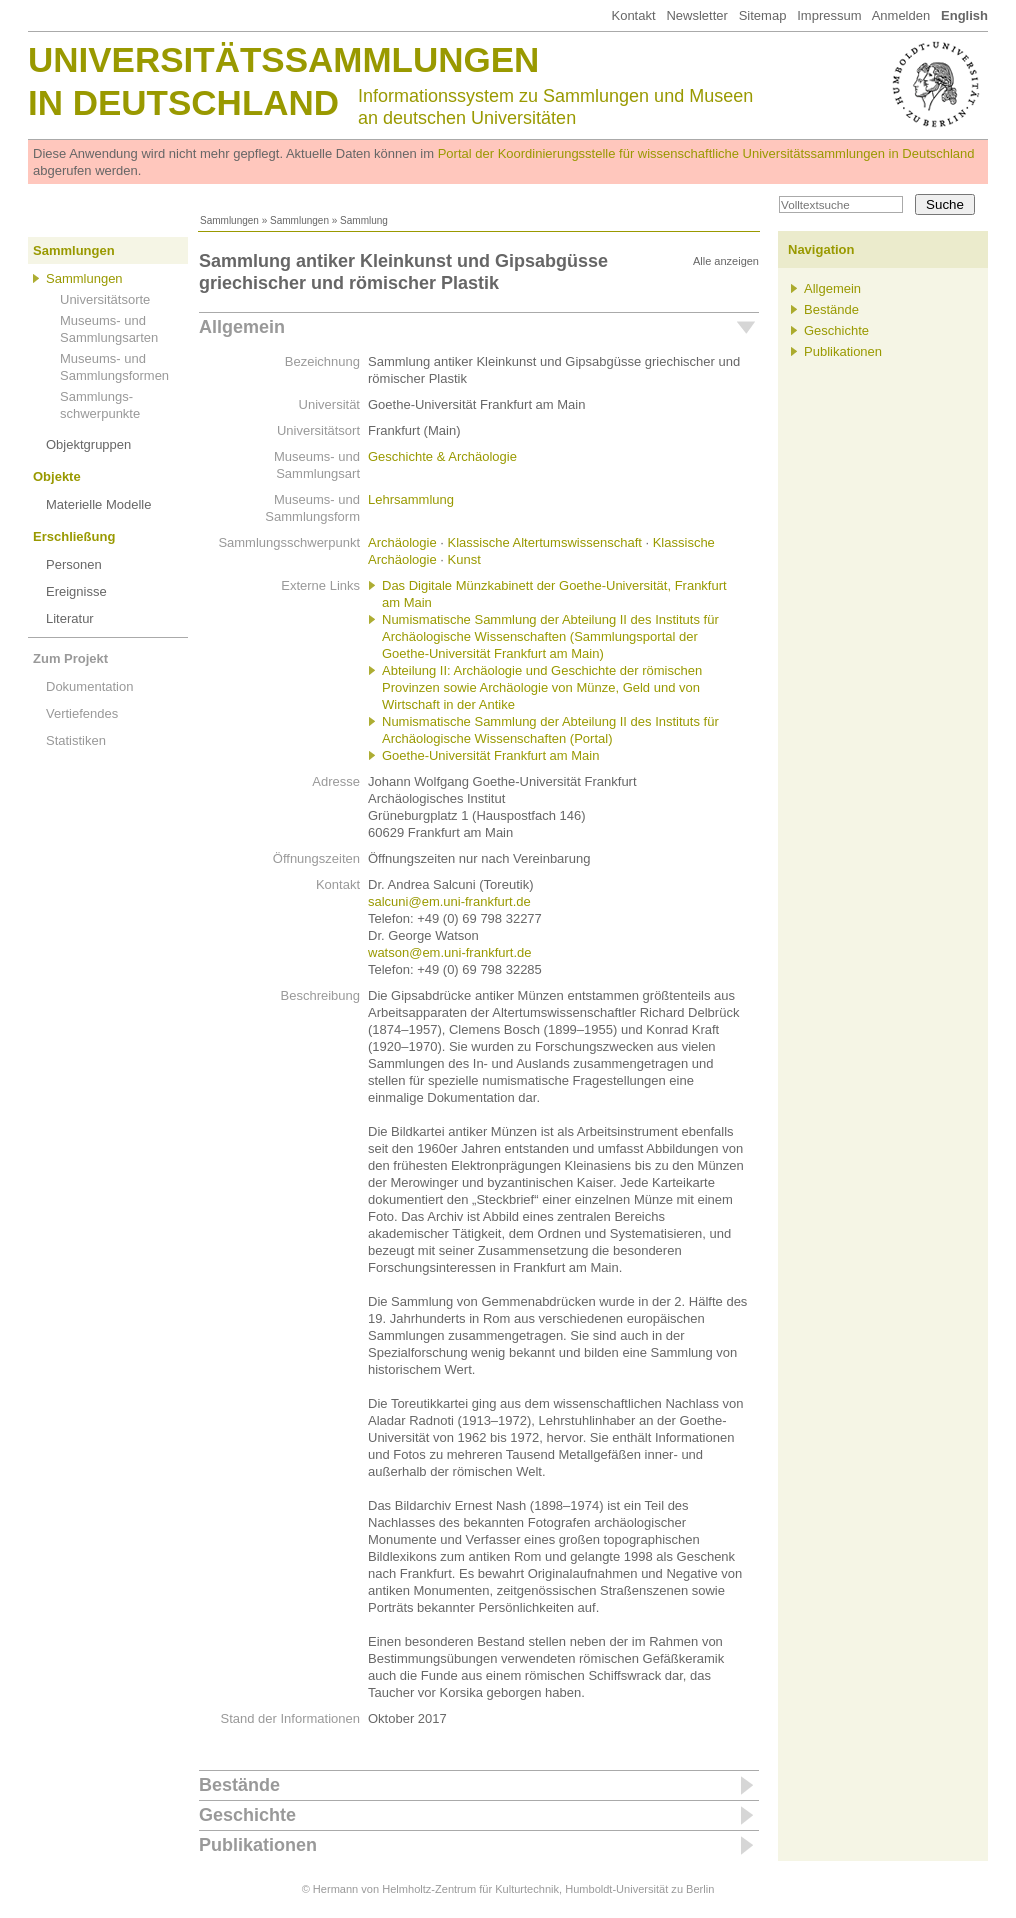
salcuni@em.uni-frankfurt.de (449, 901)
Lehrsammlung (411, 499)
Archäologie (402, 542)
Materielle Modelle (99, 504)
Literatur (70, 618)
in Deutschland (183, 102)
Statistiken (76, 740)
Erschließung (74, 536)
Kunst (464, 559)
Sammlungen (229, 220)
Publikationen (258, 1845)
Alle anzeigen (726, 261)
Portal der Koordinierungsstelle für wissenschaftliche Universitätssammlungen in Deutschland (706, 153)
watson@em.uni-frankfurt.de (450, 952)
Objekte (57, 476)
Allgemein (242, 327)
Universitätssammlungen (283, 59)
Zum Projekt (70, 658)
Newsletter (696, 15)
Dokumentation (89, 686)
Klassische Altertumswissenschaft (545, 542)
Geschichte (247, 1815)
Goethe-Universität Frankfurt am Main (490, 755)
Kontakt (633, 15)
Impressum (829, 15)
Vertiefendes (82, 713)
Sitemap (763, 15)
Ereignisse (76, 591)
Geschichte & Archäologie (442, 456)
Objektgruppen (88, 444)
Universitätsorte (105, 299)
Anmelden (901, 15)
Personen (74, 564)
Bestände (239, 1785)
